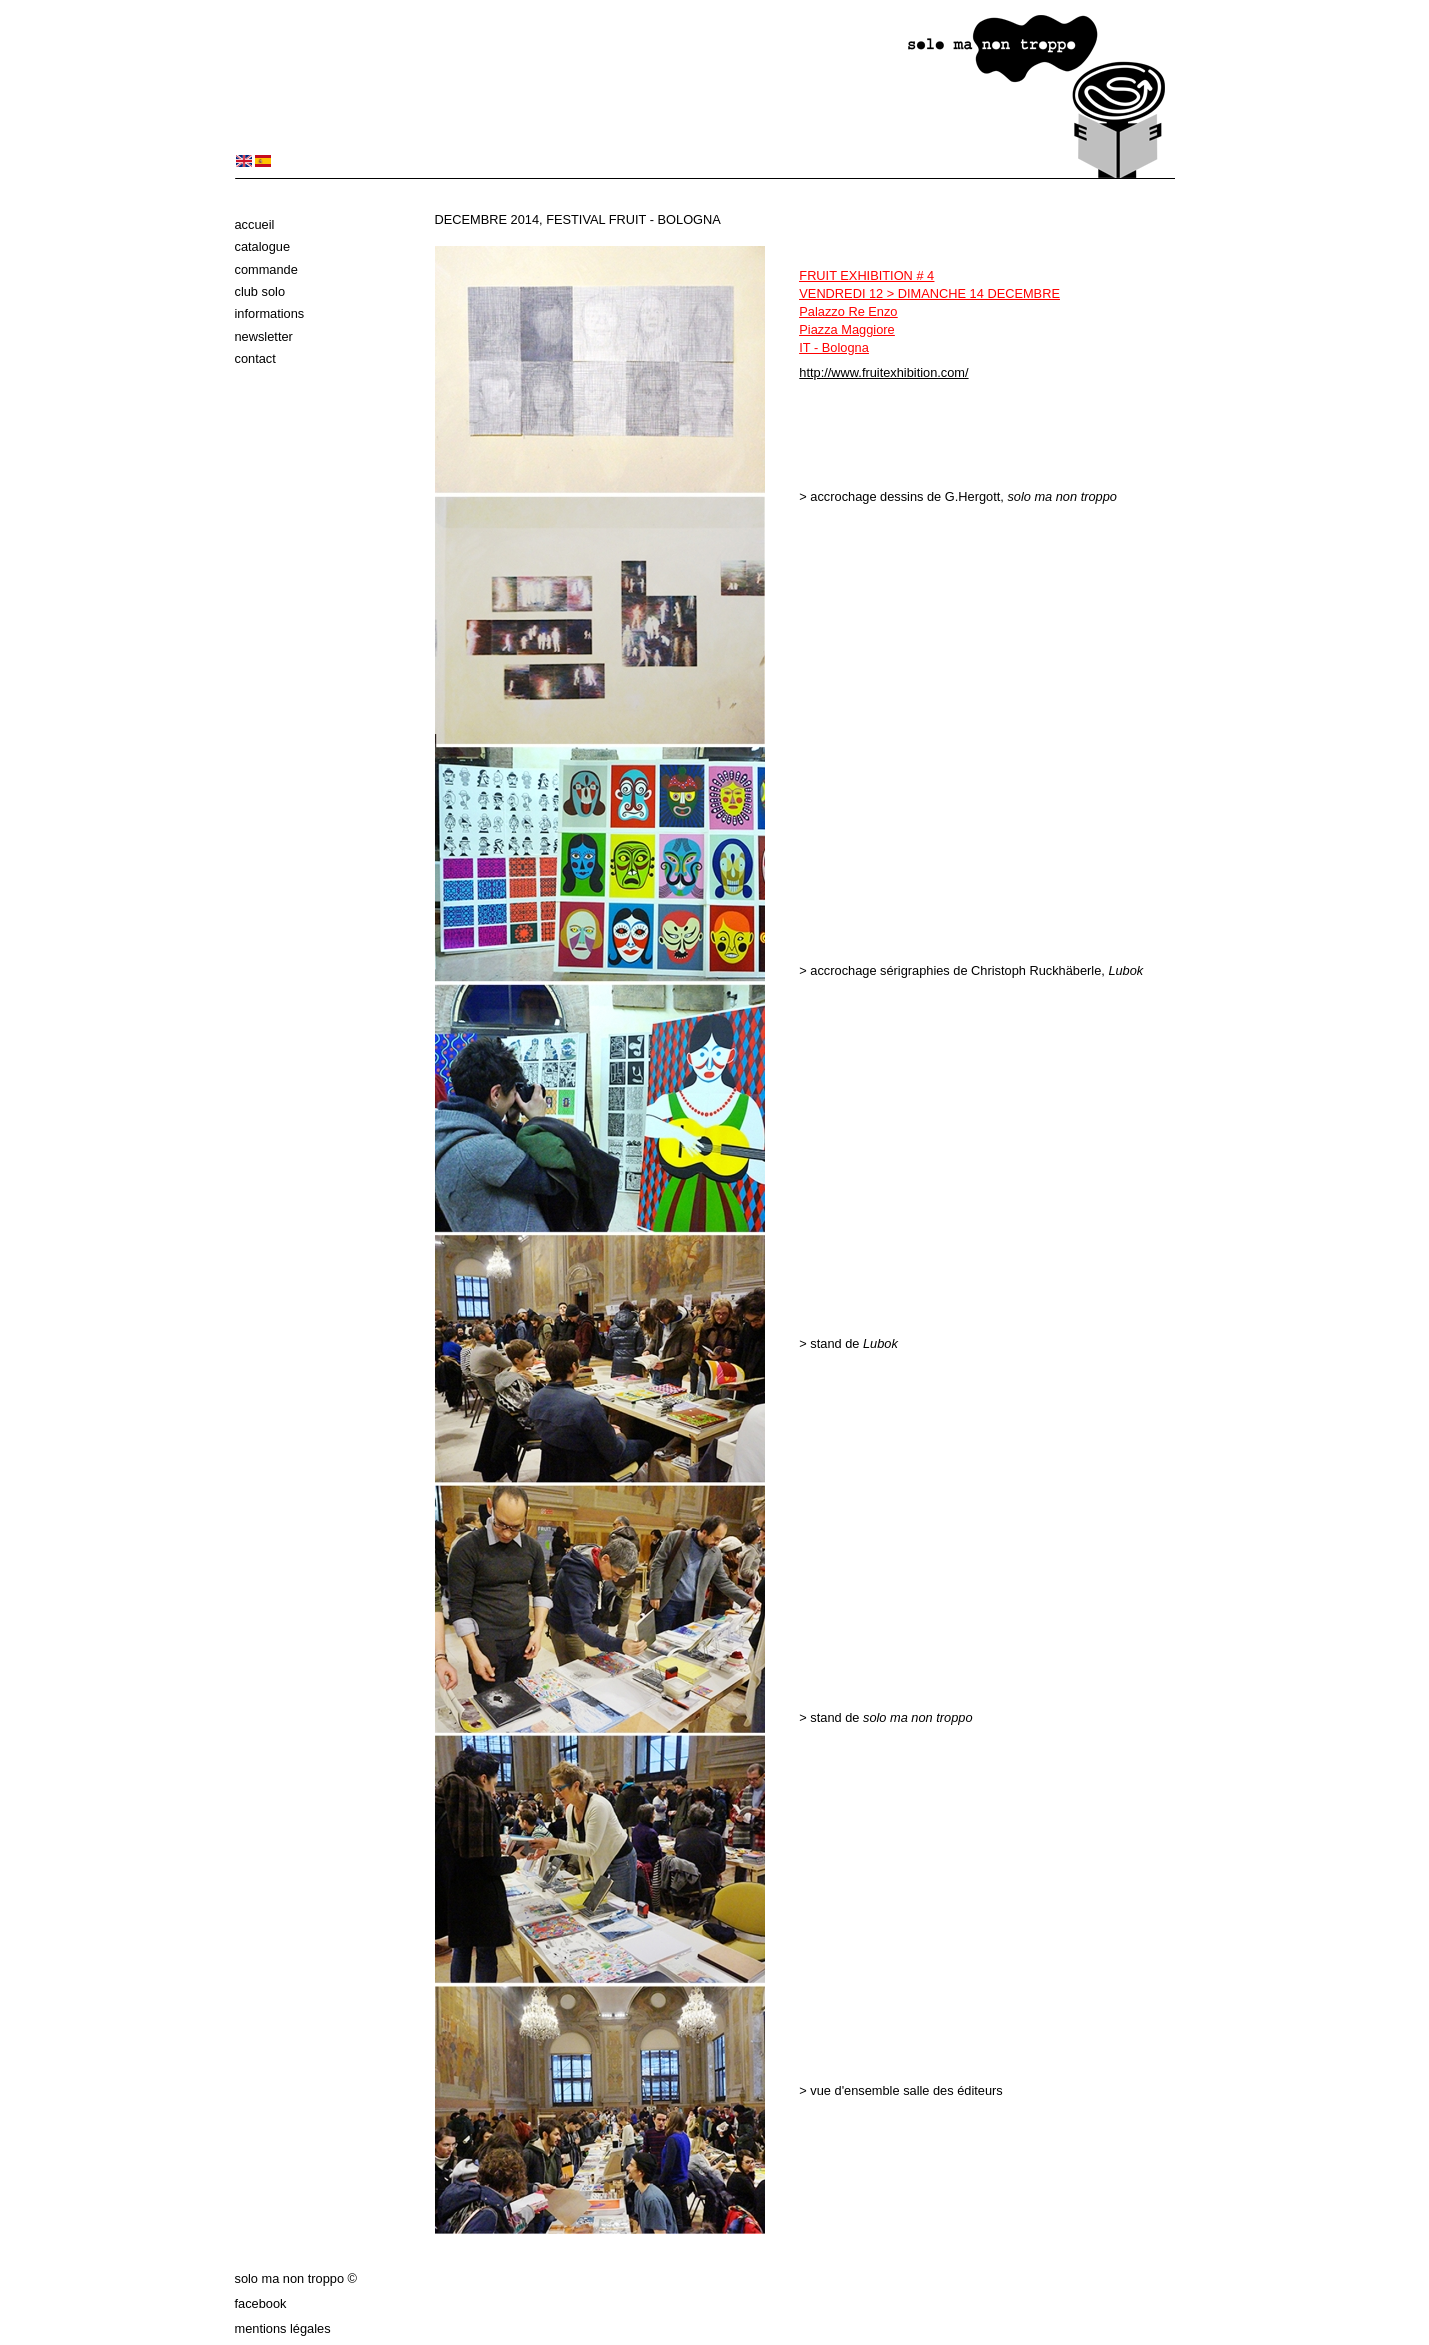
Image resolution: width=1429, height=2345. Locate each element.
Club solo (260, 291)
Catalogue (263, 246)
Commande (266, 269)
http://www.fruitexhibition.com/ (883, 372)
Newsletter (264, 336)
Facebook (261, 2303)
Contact (255, 358)
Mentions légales (283, 2328)
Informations (270, 313)
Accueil (255, 224)
